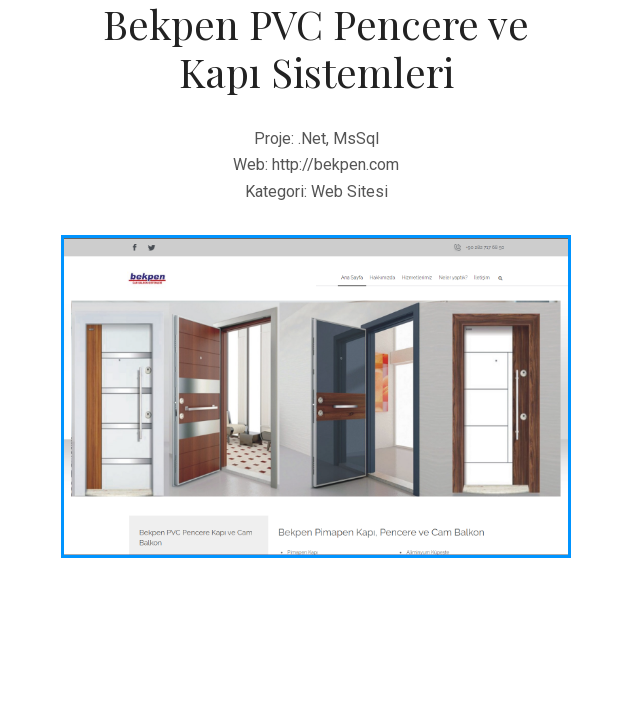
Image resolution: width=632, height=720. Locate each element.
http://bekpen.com (335, 164)
